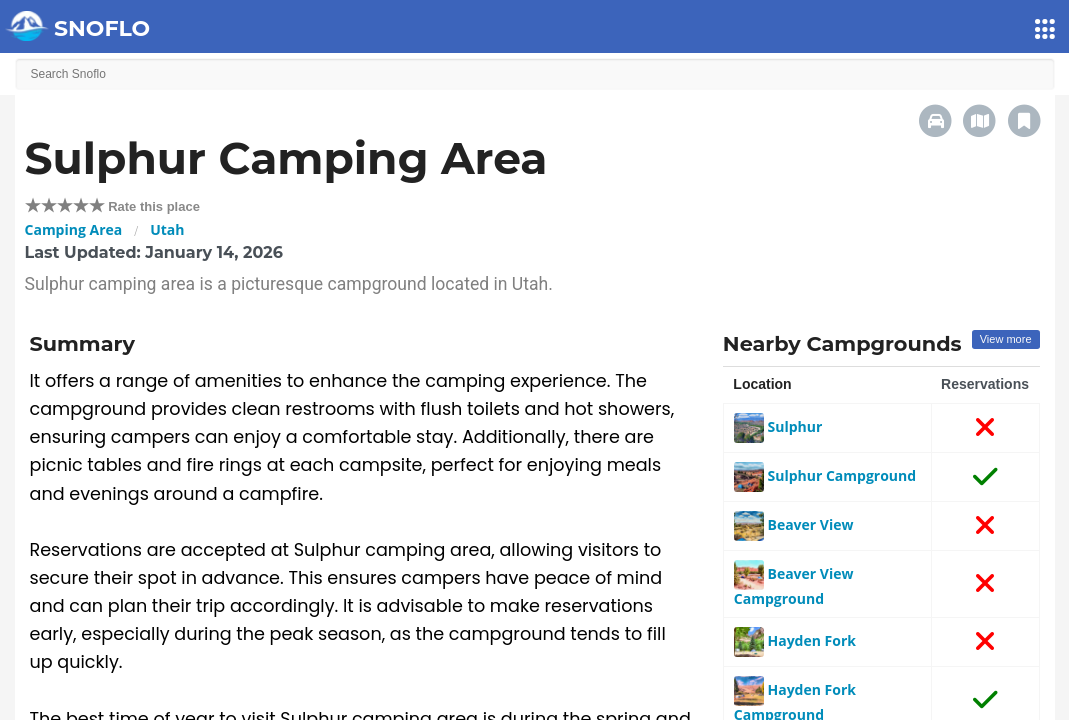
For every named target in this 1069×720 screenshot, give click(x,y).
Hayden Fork (795, 640)
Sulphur (778, 426)
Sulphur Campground (825, 475)
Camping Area (74, 229)
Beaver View (794, 524)
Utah (167, 229)
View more (1006, 339)
